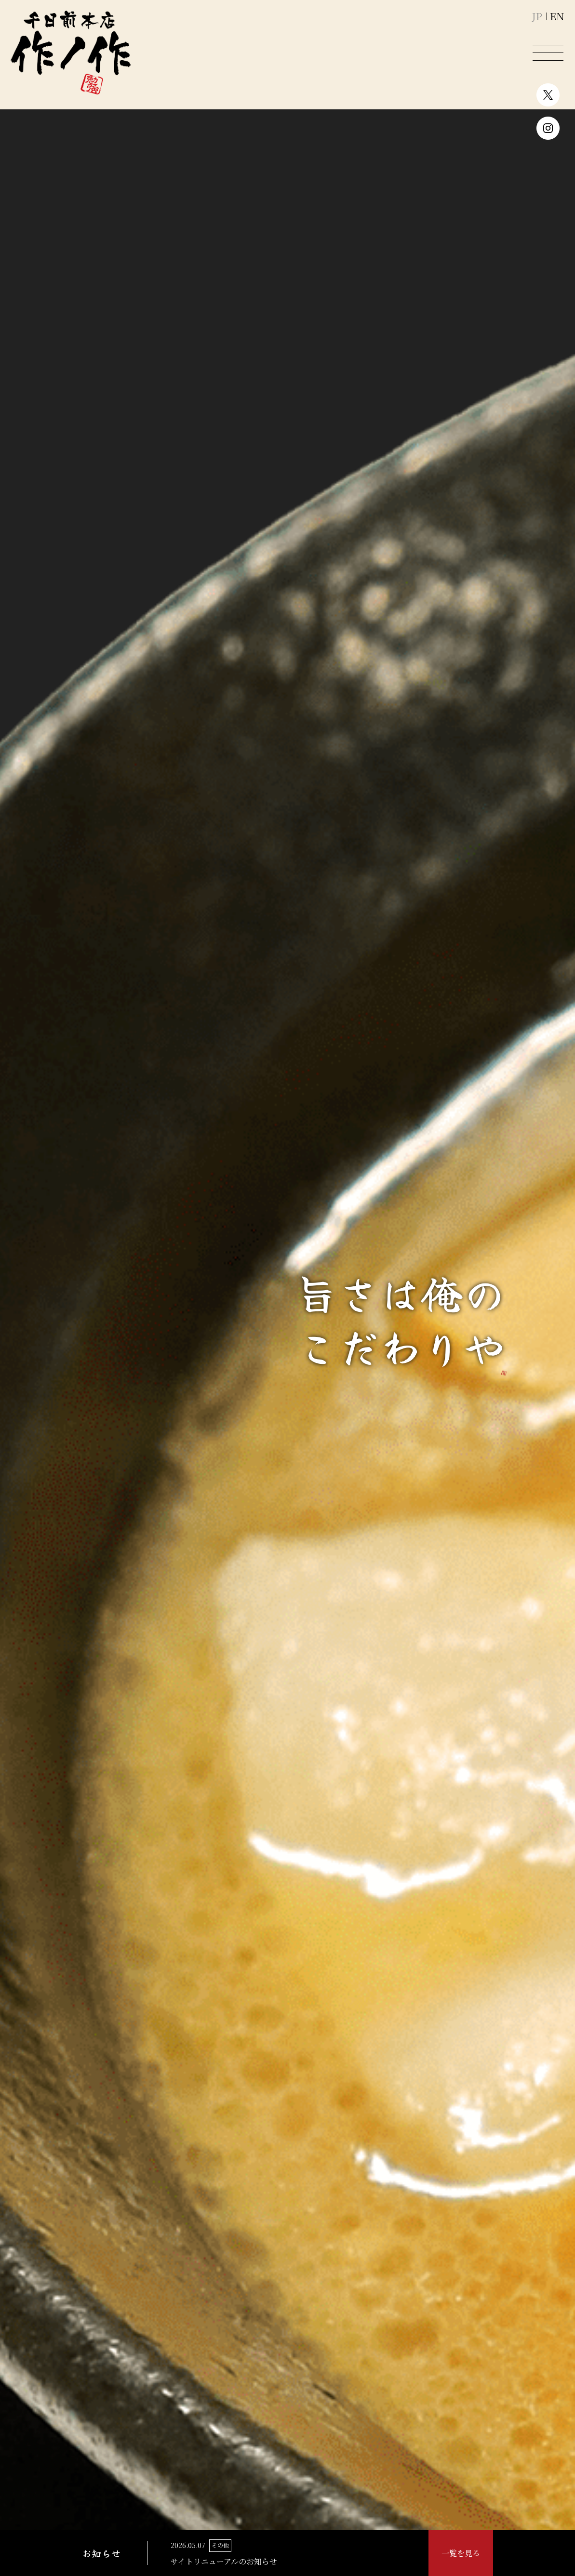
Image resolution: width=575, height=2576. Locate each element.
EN (557, 17)
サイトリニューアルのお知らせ (224, 2561)
